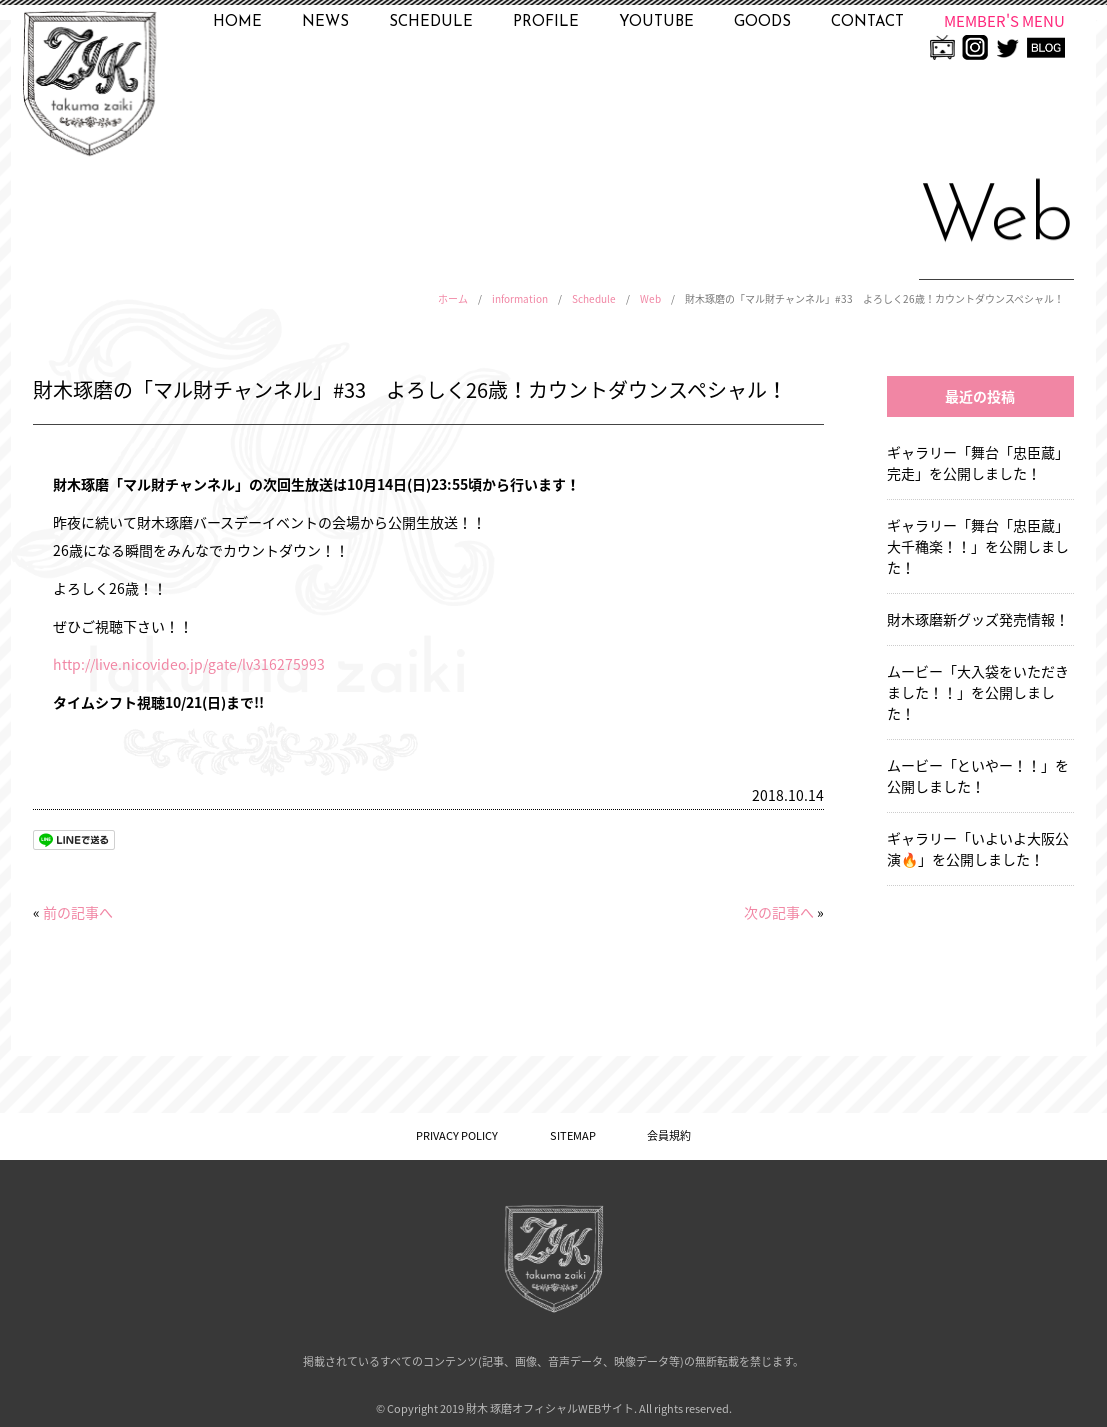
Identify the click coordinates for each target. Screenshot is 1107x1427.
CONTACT (867, 22)
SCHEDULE (431, 22)
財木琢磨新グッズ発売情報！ (978, 619)
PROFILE (546, 22)
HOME (237, 22)
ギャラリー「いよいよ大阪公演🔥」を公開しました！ (978, 848)
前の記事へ (78, 912)
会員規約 (669, 1135)
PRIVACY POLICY (457, 1135)
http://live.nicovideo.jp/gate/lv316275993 (189, 664)
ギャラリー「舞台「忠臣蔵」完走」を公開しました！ (978, 462)
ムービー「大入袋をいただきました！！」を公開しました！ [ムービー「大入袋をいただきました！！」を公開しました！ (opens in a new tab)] (978, 692)
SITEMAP (573, 1135)
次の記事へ (779, 912)
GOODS (762, 22)
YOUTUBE (656, 22)
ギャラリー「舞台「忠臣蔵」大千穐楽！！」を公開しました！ (978, 546)
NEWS (325, 22)
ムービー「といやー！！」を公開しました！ (978, 775)
